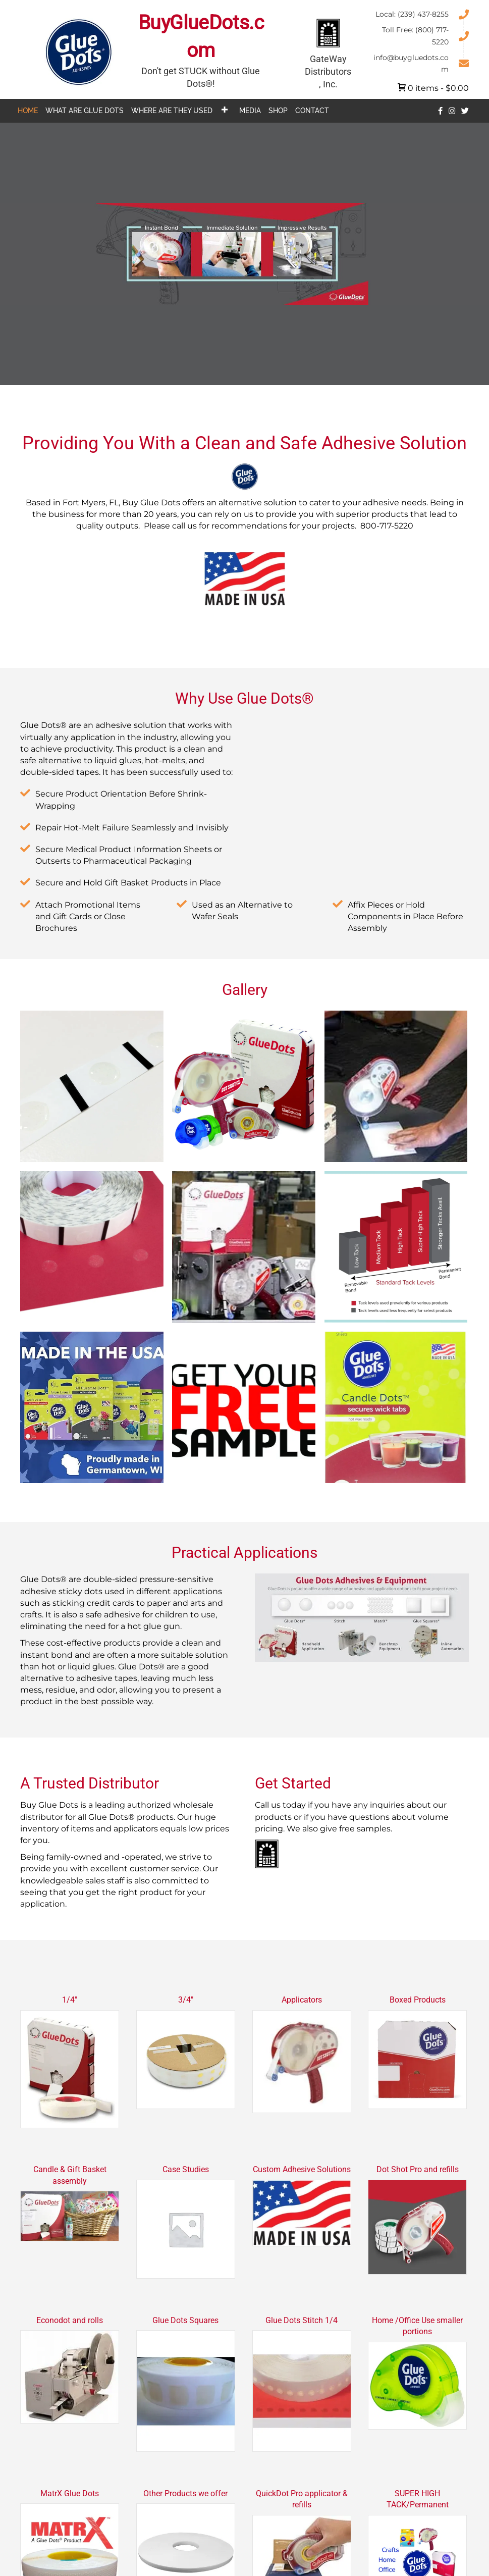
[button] (224, 110)
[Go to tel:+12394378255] (420, 14)
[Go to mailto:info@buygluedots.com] (420, 63)
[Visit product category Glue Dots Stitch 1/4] (301, 2385)
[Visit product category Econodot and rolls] (69, 2371)
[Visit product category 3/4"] (185, 2053)
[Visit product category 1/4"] (69, 2063)
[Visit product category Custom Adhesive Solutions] (301, 2207)
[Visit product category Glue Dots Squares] (185, 2385)
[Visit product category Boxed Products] (417, 2053)
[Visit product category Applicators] (301, 2055)
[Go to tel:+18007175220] (420, 35)
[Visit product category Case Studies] (185, 2223)
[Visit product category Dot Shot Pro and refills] (417, 2221)
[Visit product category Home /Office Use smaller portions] (417, 2374)
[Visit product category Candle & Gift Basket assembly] (69, 2204)
